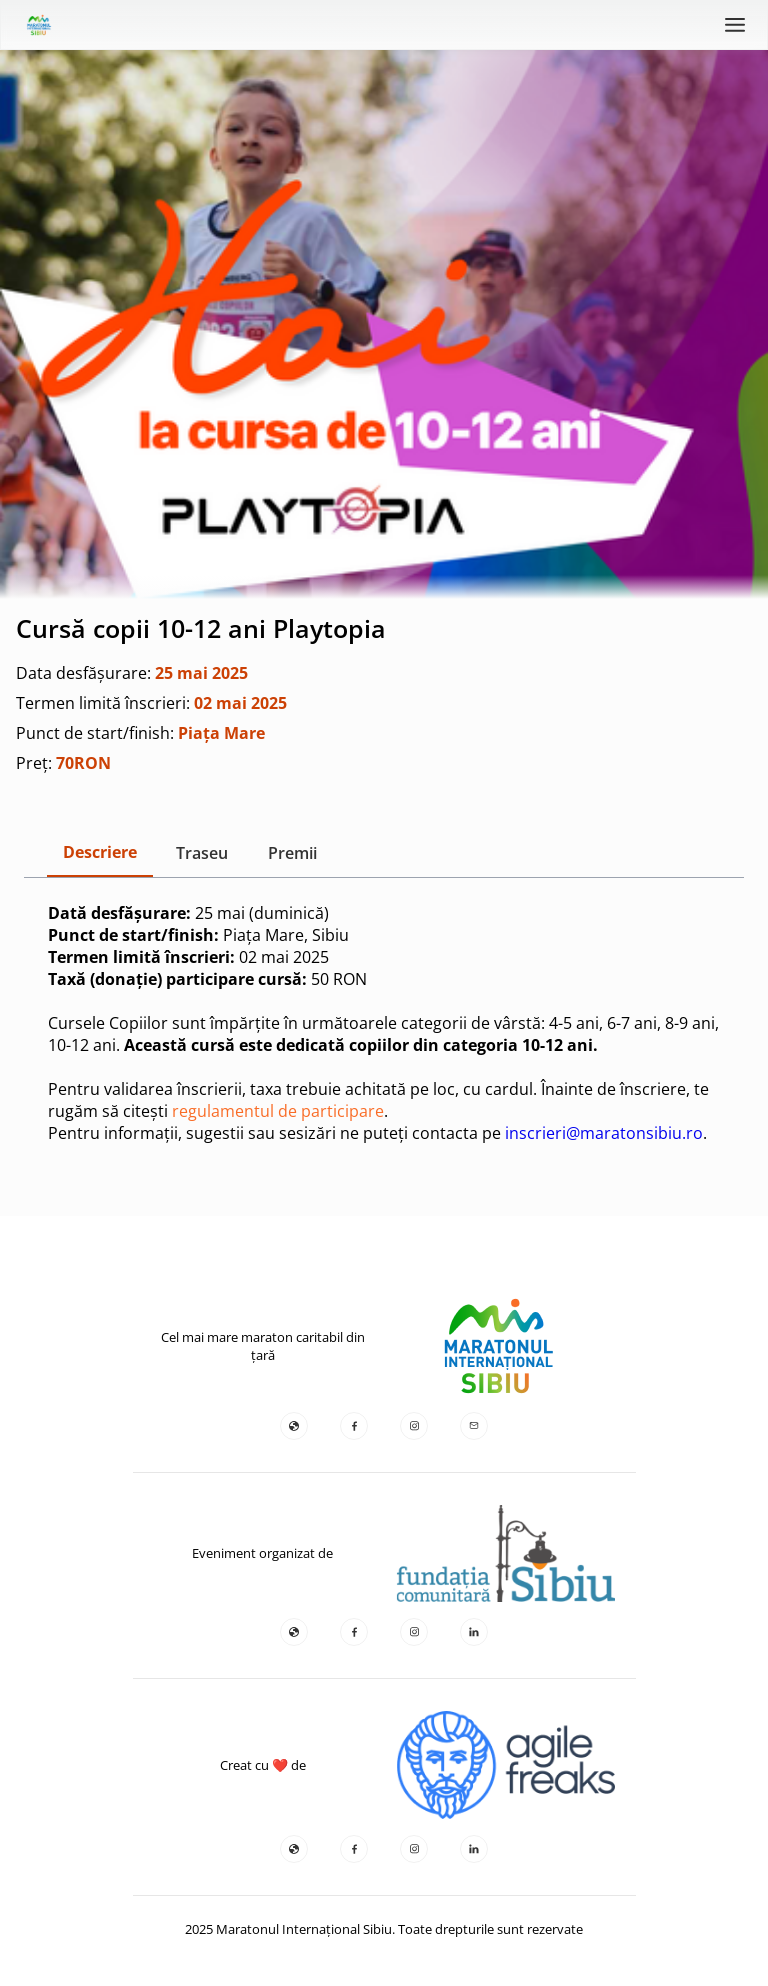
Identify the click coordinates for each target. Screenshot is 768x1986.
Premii (292, 853)
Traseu (202, 853)
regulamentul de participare (278, 1111)
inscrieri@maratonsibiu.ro (604, 1133)
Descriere (100, 852)
